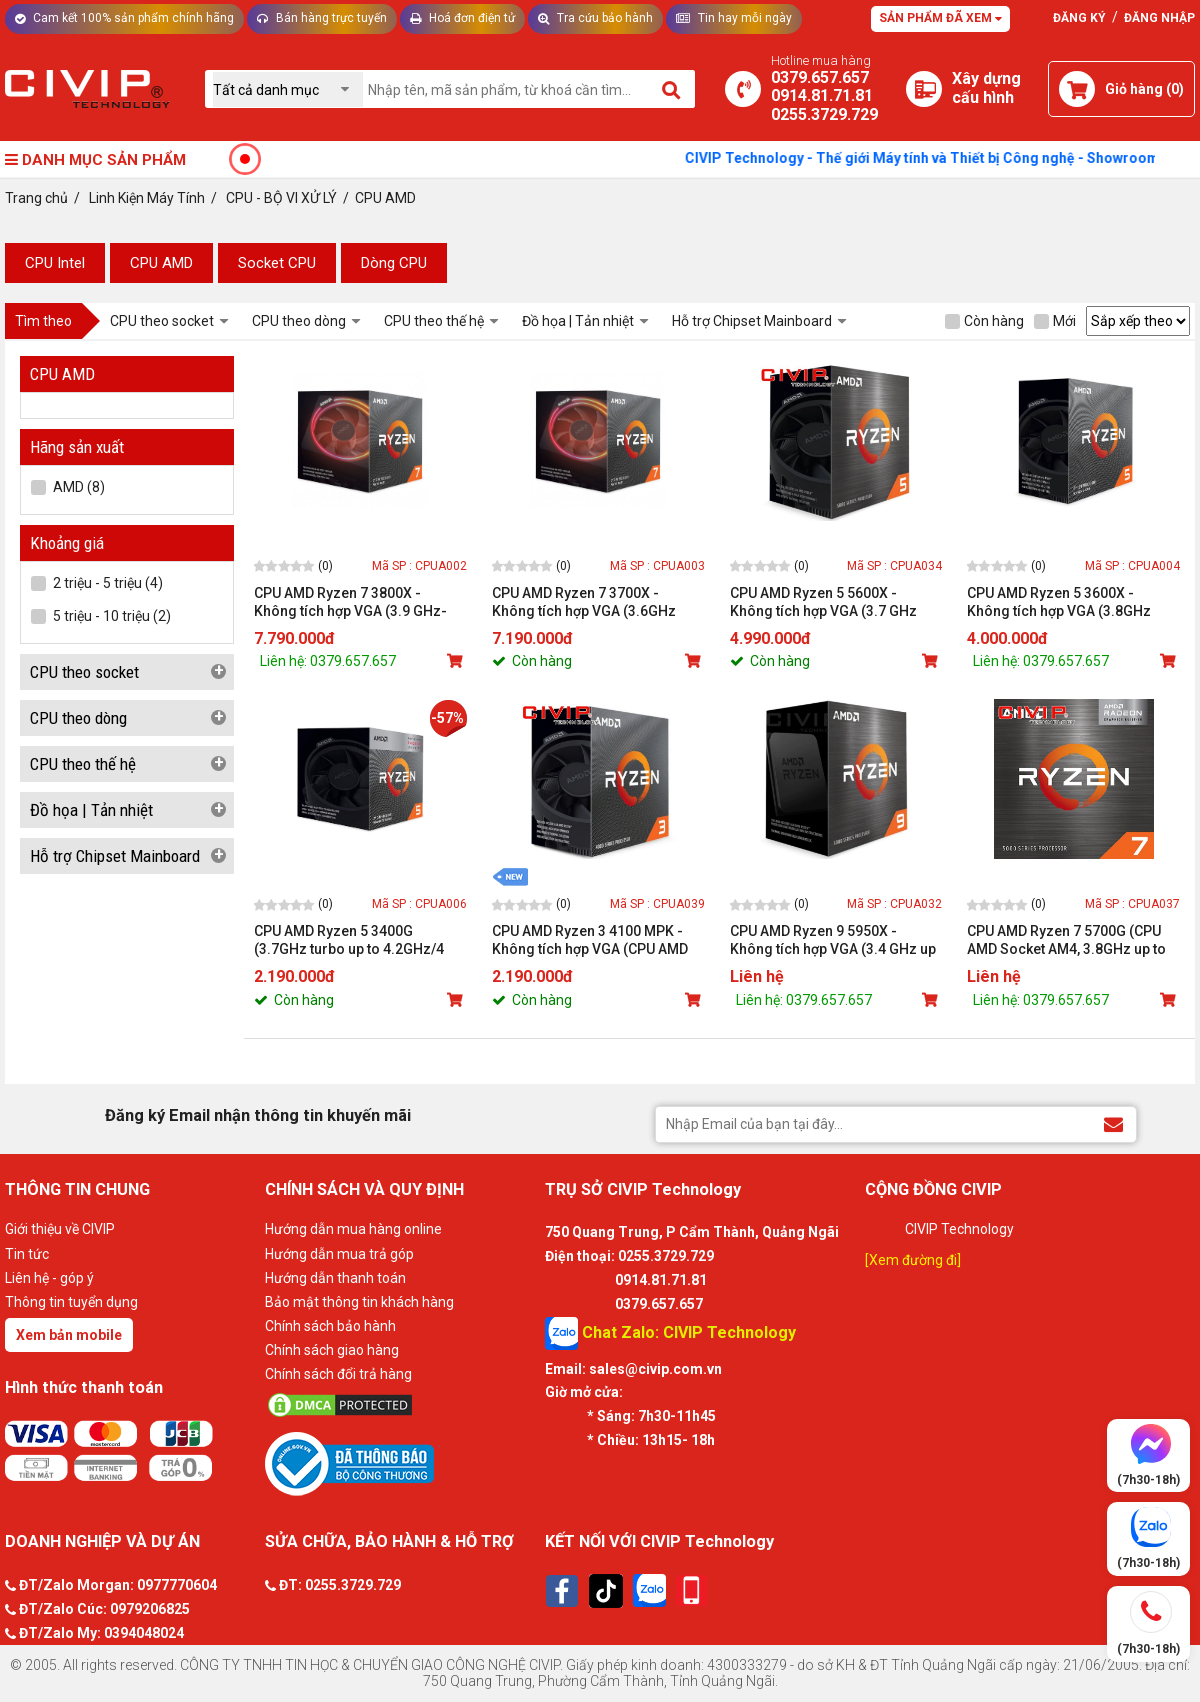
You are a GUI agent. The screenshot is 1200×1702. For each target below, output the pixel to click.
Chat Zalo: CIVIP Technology (670, 1333)
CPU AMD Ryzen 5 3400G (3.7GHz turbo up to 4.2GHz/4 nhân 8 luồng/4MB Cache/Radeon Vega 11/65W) (349, 940)
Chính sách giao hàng (332, 1350)
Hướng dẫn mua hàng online (353, 1229)
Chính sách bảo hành (330, 1326)
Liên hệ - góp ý (49, 1278)
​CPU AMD (161, 263)
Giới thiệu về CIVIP (60, 1229)
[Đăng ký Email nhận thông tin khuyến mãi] (1113, 1123)
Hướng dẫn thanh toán (335, 1278)
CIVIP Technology (959, 1229)
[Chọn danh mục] (288, 89)
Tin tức (27, 1254)
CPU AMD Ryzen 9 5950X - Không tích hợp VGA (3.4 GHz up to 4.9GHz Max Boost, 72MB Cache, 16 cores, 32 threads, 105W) (833, 940)
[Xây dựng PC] (924, 89)
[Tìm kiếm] (672, 89)
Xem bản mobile (69, 1335)
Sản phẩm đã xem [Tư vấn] (940, 18)
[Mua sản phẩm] (457, 661)
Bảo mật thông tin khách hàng (359, 1302)
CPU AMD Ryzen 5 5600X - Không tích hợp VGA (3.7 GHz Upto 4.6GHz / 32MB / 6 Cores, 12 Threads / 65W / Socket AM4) (833, 602)
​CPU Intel (55, 263)
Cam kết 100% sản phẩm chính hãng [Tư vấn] (124, 18)
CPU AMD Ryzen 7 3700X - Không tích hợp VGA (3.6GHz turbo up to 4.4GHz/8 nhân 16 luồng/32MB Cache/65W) (586, 602)
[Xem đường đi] (913, 1260)
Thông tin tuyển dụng (71, 1302)
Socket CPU (277, 263)
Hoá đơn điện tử (462, 18)
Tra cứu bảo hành (595, 18)
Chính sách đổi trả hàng (338, 1374)
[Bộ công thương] (400, 1463)
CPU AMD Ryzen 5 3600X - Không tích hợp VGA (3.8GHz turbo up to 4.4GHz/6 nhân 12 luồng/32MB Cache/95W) (1061, 602)
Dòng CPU (394, 263)
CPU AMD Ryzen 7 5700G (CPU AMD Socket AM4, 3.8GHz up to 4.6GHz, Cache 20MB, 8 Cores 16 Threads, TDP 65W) (1072, 940)
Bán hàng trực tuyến (322, 18)
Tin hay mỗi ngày (734, 18)
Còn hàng (984, 321)
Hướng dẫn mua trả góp (339, 1254)
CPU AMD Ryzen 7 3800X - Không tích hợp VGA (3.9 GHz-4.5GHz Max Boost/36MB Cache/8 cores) (350, 602)
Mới (1055, 321)
